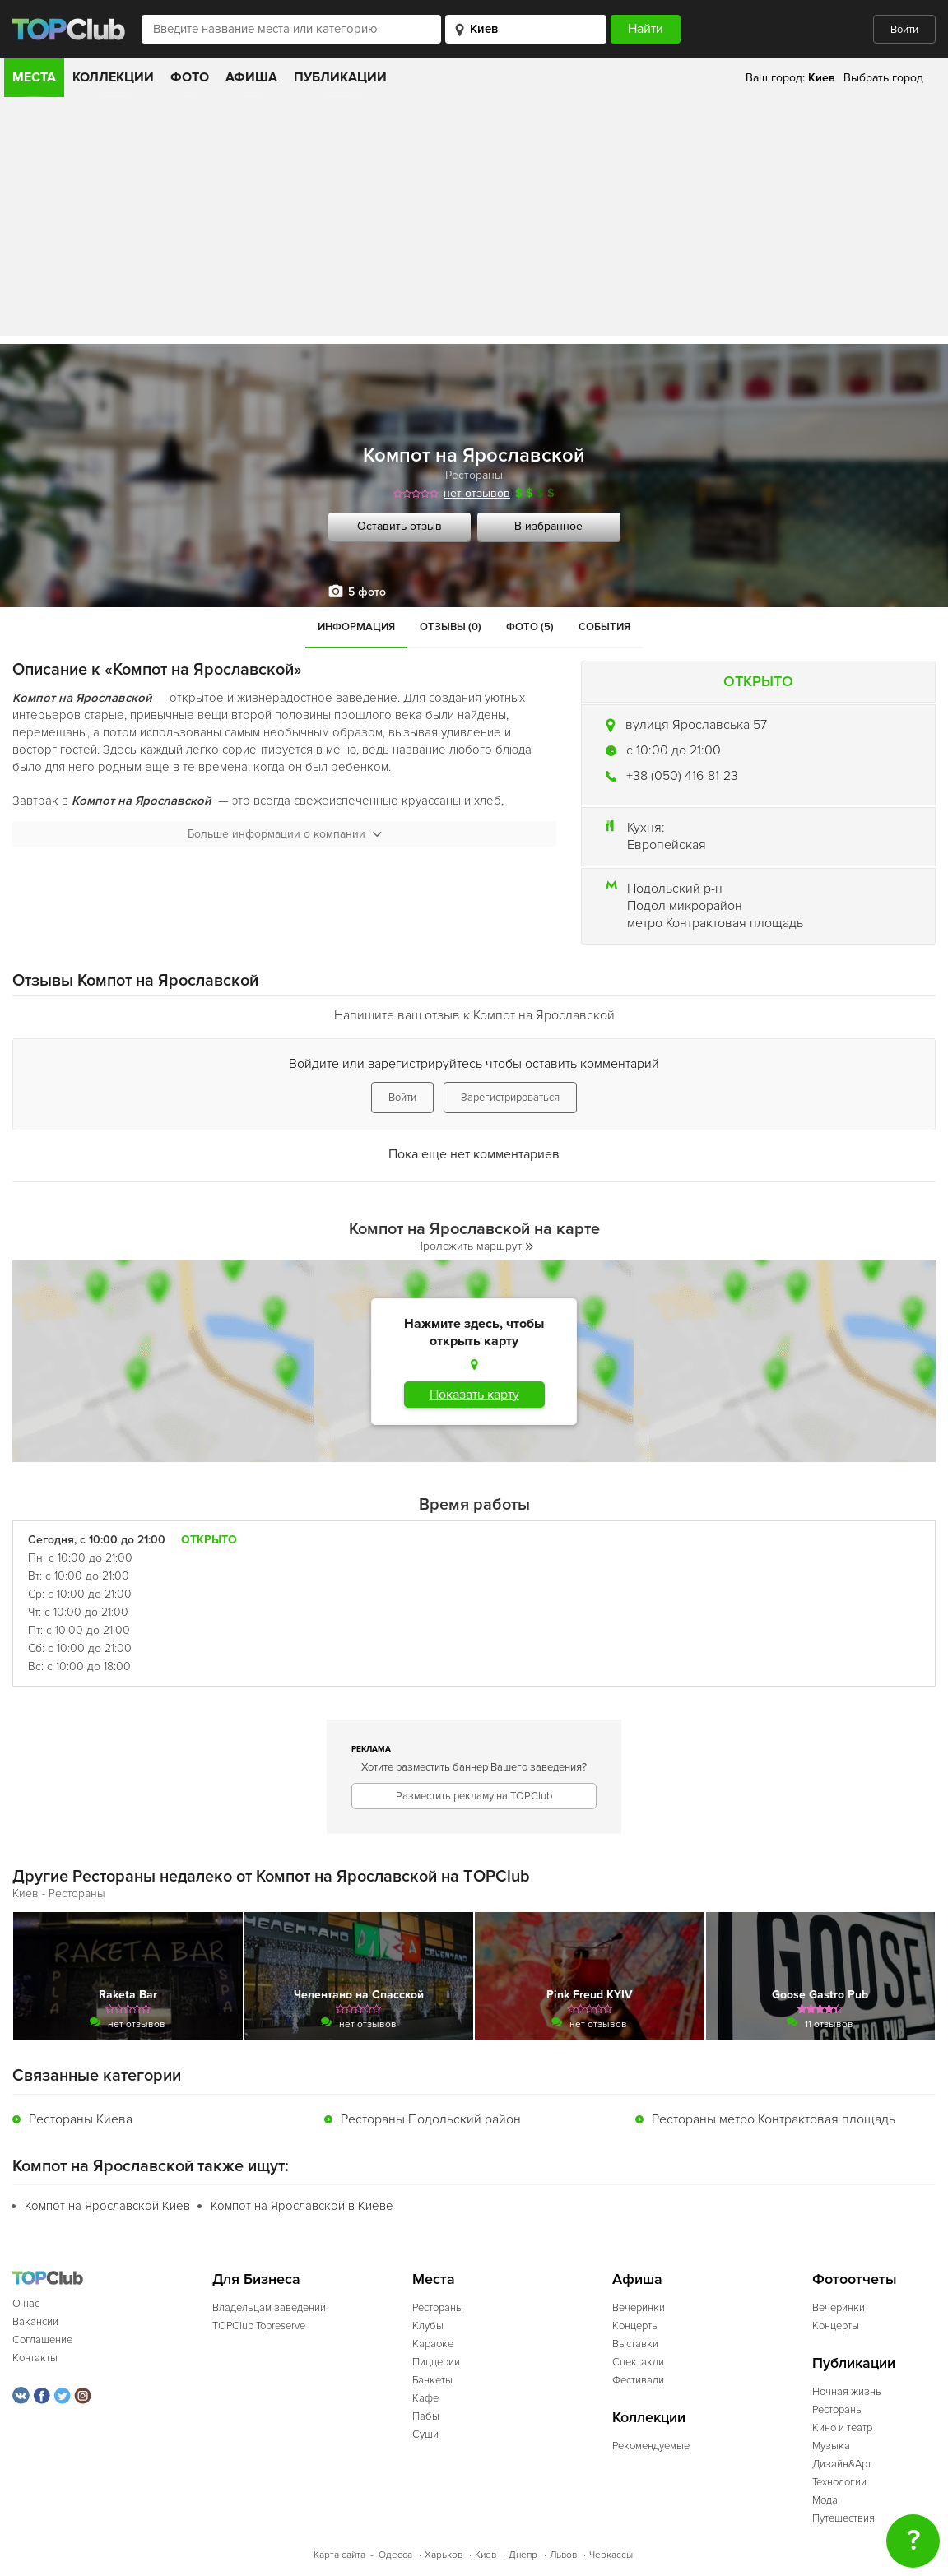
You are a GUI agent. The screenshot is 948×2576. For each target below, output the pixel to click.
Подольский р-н (675, 888)
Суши (425, 2434)
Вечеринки (638, 2307)
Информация (356, 627)
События (604, 627)
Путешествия (843, 2518)
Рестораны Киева (80, 2119)
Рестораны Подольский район (431, 2119)
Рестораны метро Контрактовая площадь (773, 2119)
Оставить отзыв (399, 526)
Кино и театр (842, 2427)
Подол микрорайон (684, 906)
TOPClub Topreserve (258, 2325)
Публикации (340, 77)
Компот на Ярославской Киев (107, 2205)
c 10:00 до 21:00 (673, 750)
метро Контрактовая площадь (715, 923)
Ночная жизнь (846, 2391)
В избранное (548, 526)
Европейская (666, 845)
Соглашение (42, 2339)
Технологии (839, 2482)
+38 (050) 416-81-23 (682, 776)
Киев (485, 2555)
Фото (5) (530, 627)
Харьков (443, 2555)
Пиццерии (436, 2362)
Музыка (831, 2446)
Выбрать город (883, 78)
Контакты (35, 2358)
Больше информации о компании (285, 834)
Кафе (425, 2398)
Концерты (635, 2325)
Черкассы (611, 2555)
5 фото (367, 592)
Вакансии (35, 2321)
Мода (825, 2500)
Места (34, 77)
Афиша (251, 77)
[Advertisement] (474, 220)
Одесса (395, 2555)
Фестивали (638, 2380)
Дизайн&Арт (841, 2464)
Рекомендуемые (651, 2446)
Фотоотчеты (854, 2279)
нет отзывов (477, 493)
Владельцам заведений (269, 2307)
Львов (563, 2555)
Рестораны (474, 475)
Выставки (635, 2344)
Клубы (428, 2325)
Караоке (432, 2344)
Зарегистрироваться (510, 1097)
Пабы (425, 2416)
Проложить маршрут (474, 1246)
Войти (904, 29)
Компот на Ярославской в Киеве (302, 2205)
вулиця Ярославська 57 (696, 725)
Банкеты (432, 2380)
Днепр (523, 2555)
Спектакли (638, 2362)
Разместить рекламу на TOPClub (474, 1796)
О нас (26, 2303)
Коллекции (113, 77)
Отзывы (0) (450, 627)
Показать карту (474, 1394)
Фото (189, 77)
